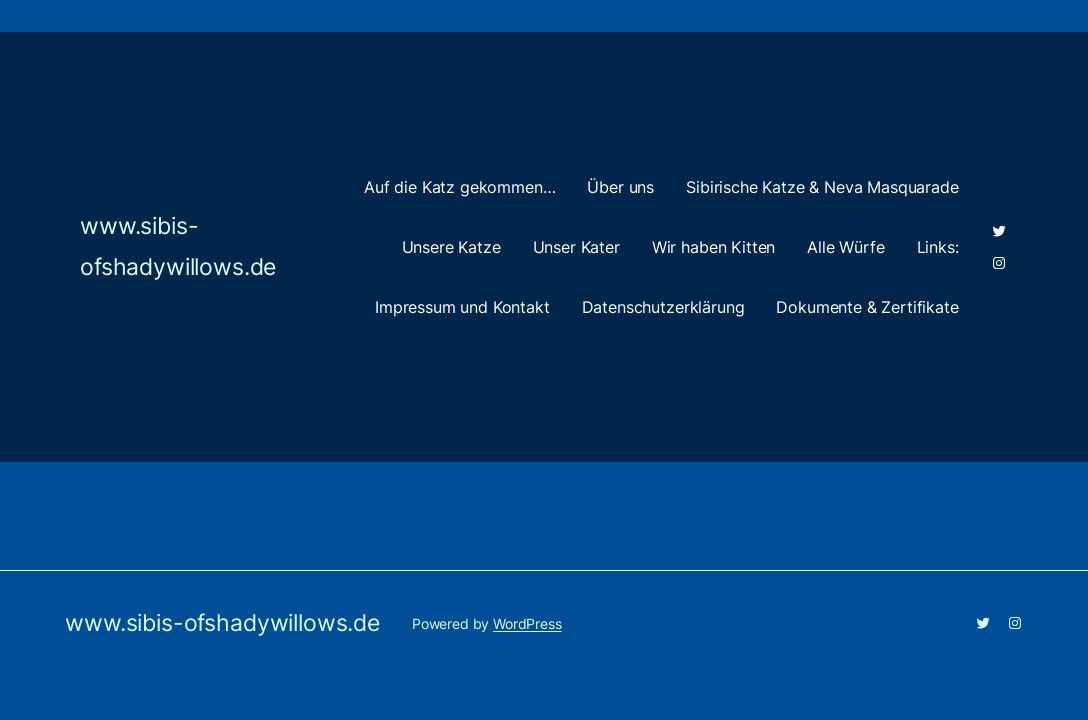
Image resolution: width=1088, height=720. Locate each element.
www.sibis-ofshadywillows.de (222, 623)
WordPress (527, 623)
